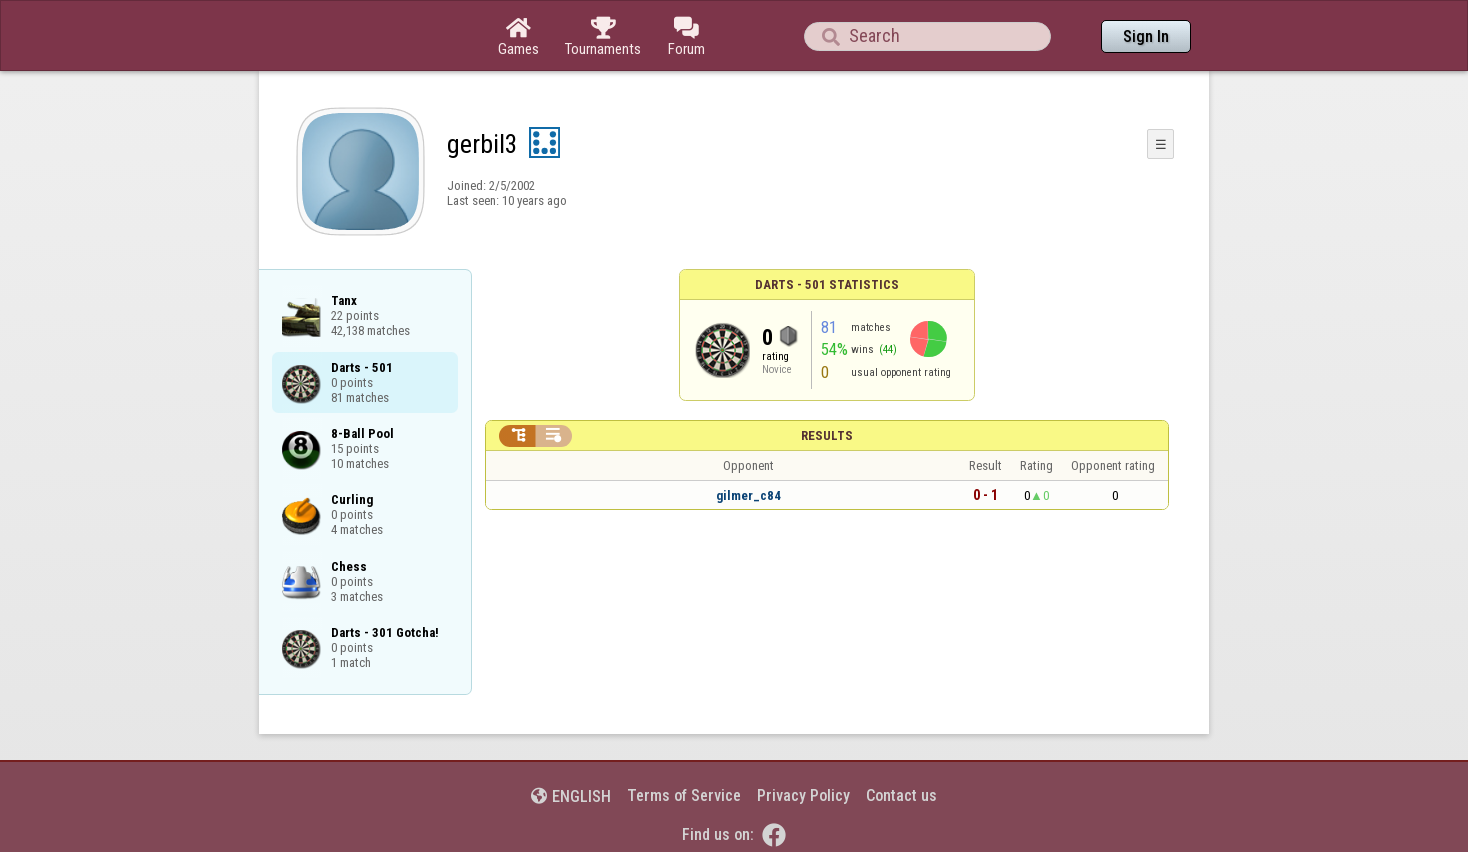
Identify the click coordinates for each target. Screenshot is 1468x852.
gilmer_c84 (748, 495)
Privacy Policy (803, 795)
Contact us (901, 795)
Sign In (1146, 36)
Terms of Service (684, 795)
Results (827, 435)
